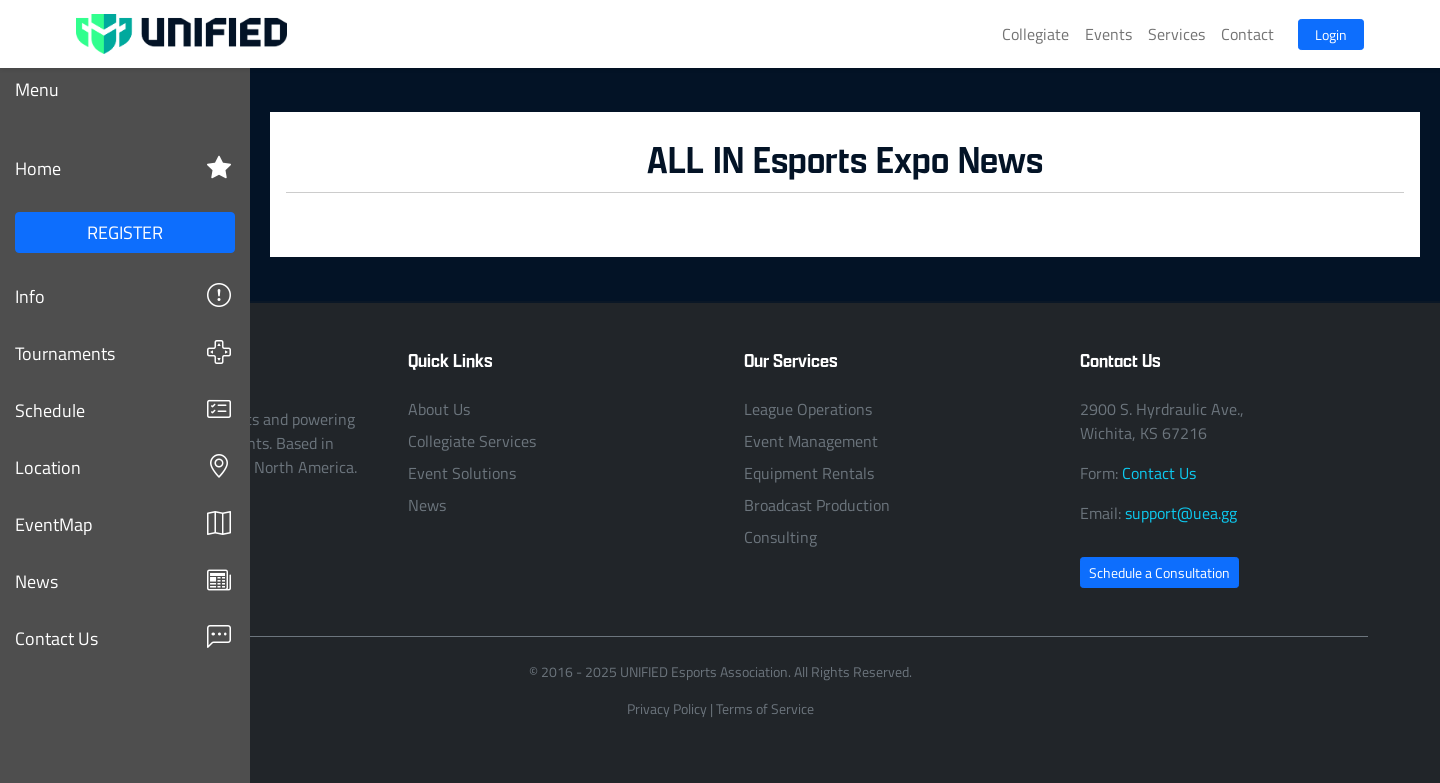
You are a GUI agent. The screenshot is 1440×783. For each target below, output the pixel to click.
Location (123, 466)
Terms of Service (765, 708)
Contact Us (123, 637)
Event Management (811, 441)
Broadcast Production (817, 505)
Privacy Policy (667, 708)
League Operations (808, 409)
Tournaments (123, 352)
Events (1108, 34)
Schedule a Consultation (1159, 572)
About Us (439, 409)
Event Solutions (462, 473)
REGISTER (125, 232)
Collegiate (1035, 34)
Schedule (123, 409)
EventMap (123, 523)
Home (123, 167)
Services (1176, 34)
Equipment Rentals (809, 473)
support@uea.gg (1181, 513)
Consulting (780, 537)
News (123, 580)
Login (1331, 34)
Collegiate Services (472, 441)
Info (123, 295)
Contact (1247, 34)
